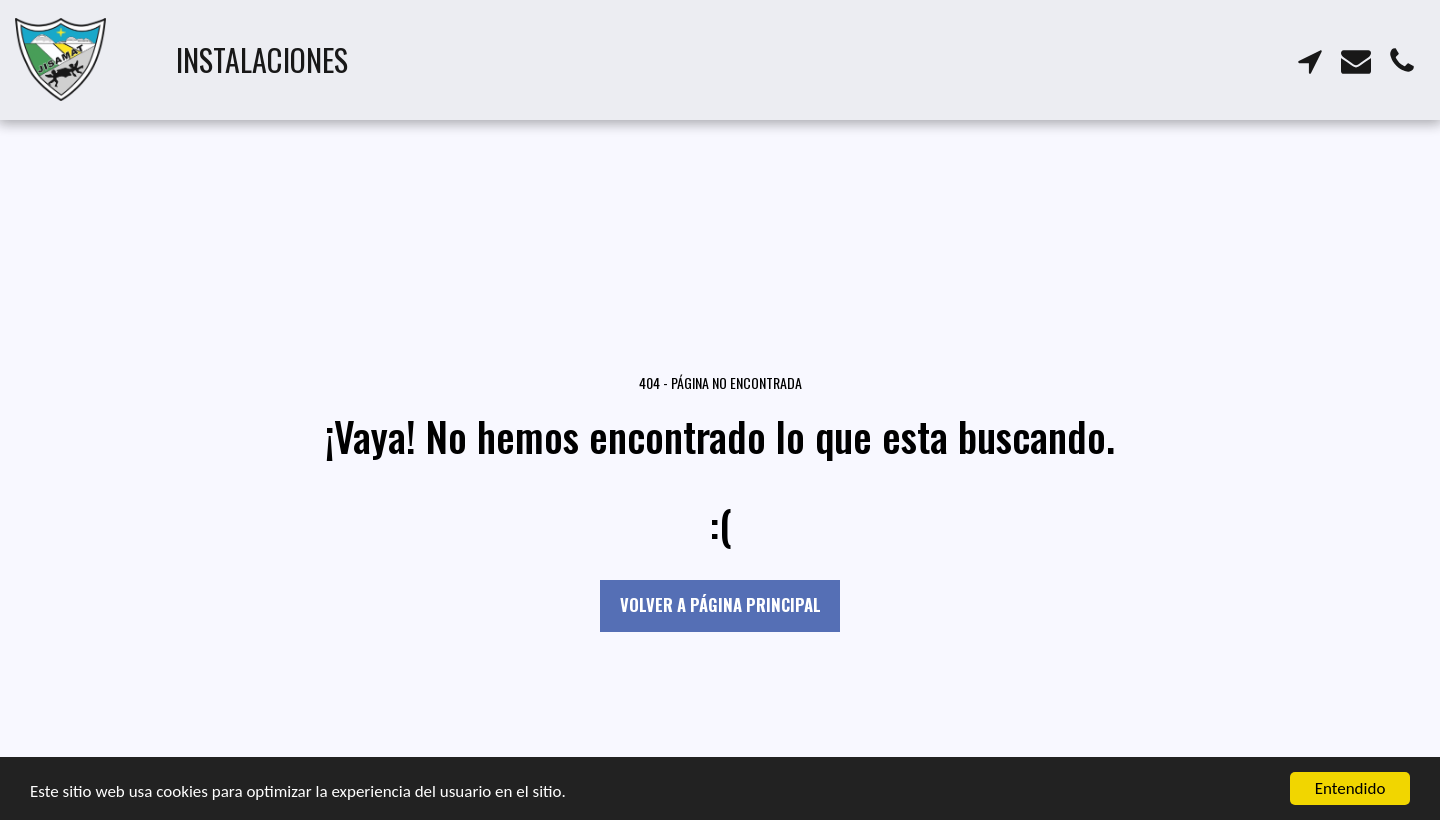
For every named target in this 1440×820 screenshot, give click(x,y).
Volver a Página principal (720, 604)
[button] (1310, 59)
